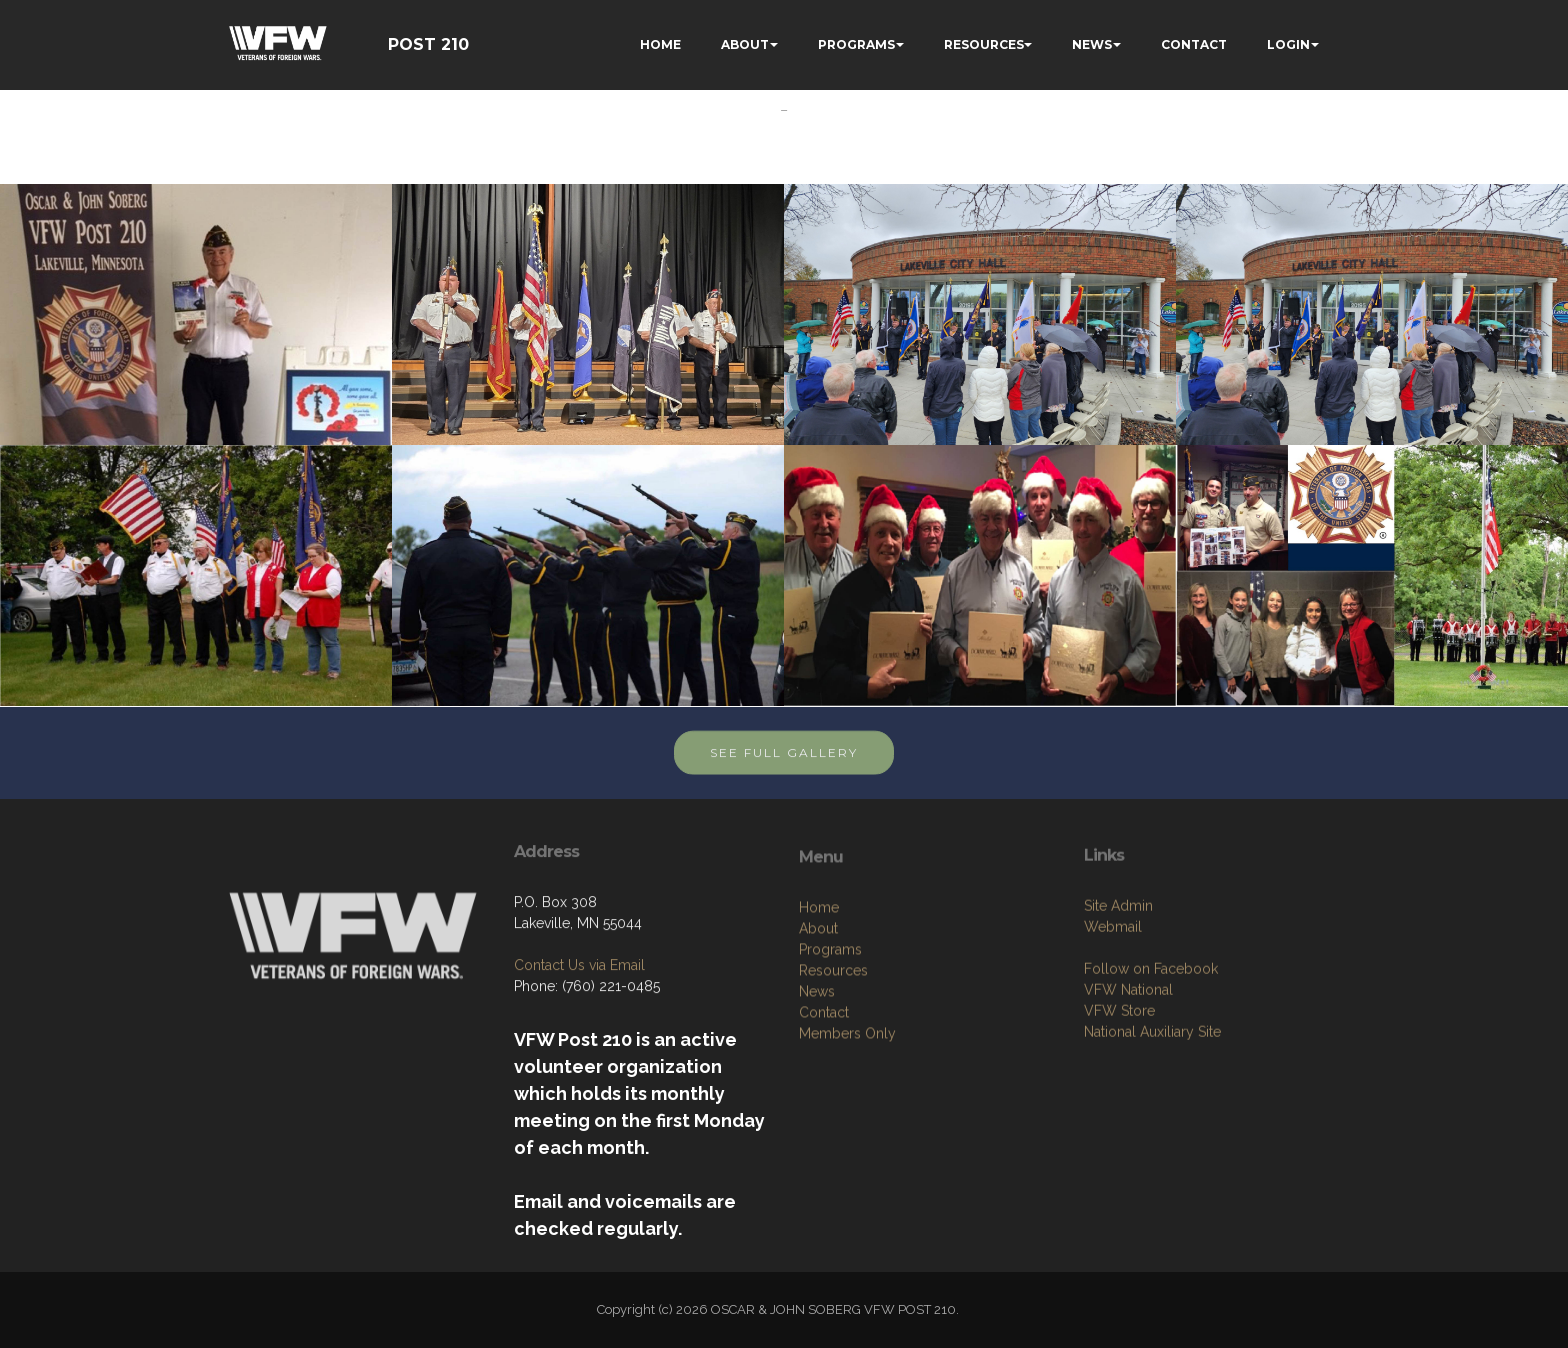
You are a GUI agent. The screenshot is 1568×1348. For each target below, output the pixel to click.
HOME (660, 44)
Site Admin (1118, 986)
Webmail (1113, 1007)
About (818, 1017)
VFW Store (1119, 1091)
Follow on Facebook (1151, 1049)
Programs (830, 1038)
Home (819, 996)
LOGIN (1288, 44)
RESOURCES (984, 44)
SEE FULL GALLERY (784, 769)
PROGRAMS (856, 44)
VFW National (1128, 1070)
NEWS (1092, 44)
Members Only (847, 1122)
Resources (833, 1059)
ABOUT (745, 44)
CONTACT (1194, 44)
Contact (824, 1101)
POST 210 (428, 44)
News (817, 1080)
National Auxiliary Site (1152, 1112)
